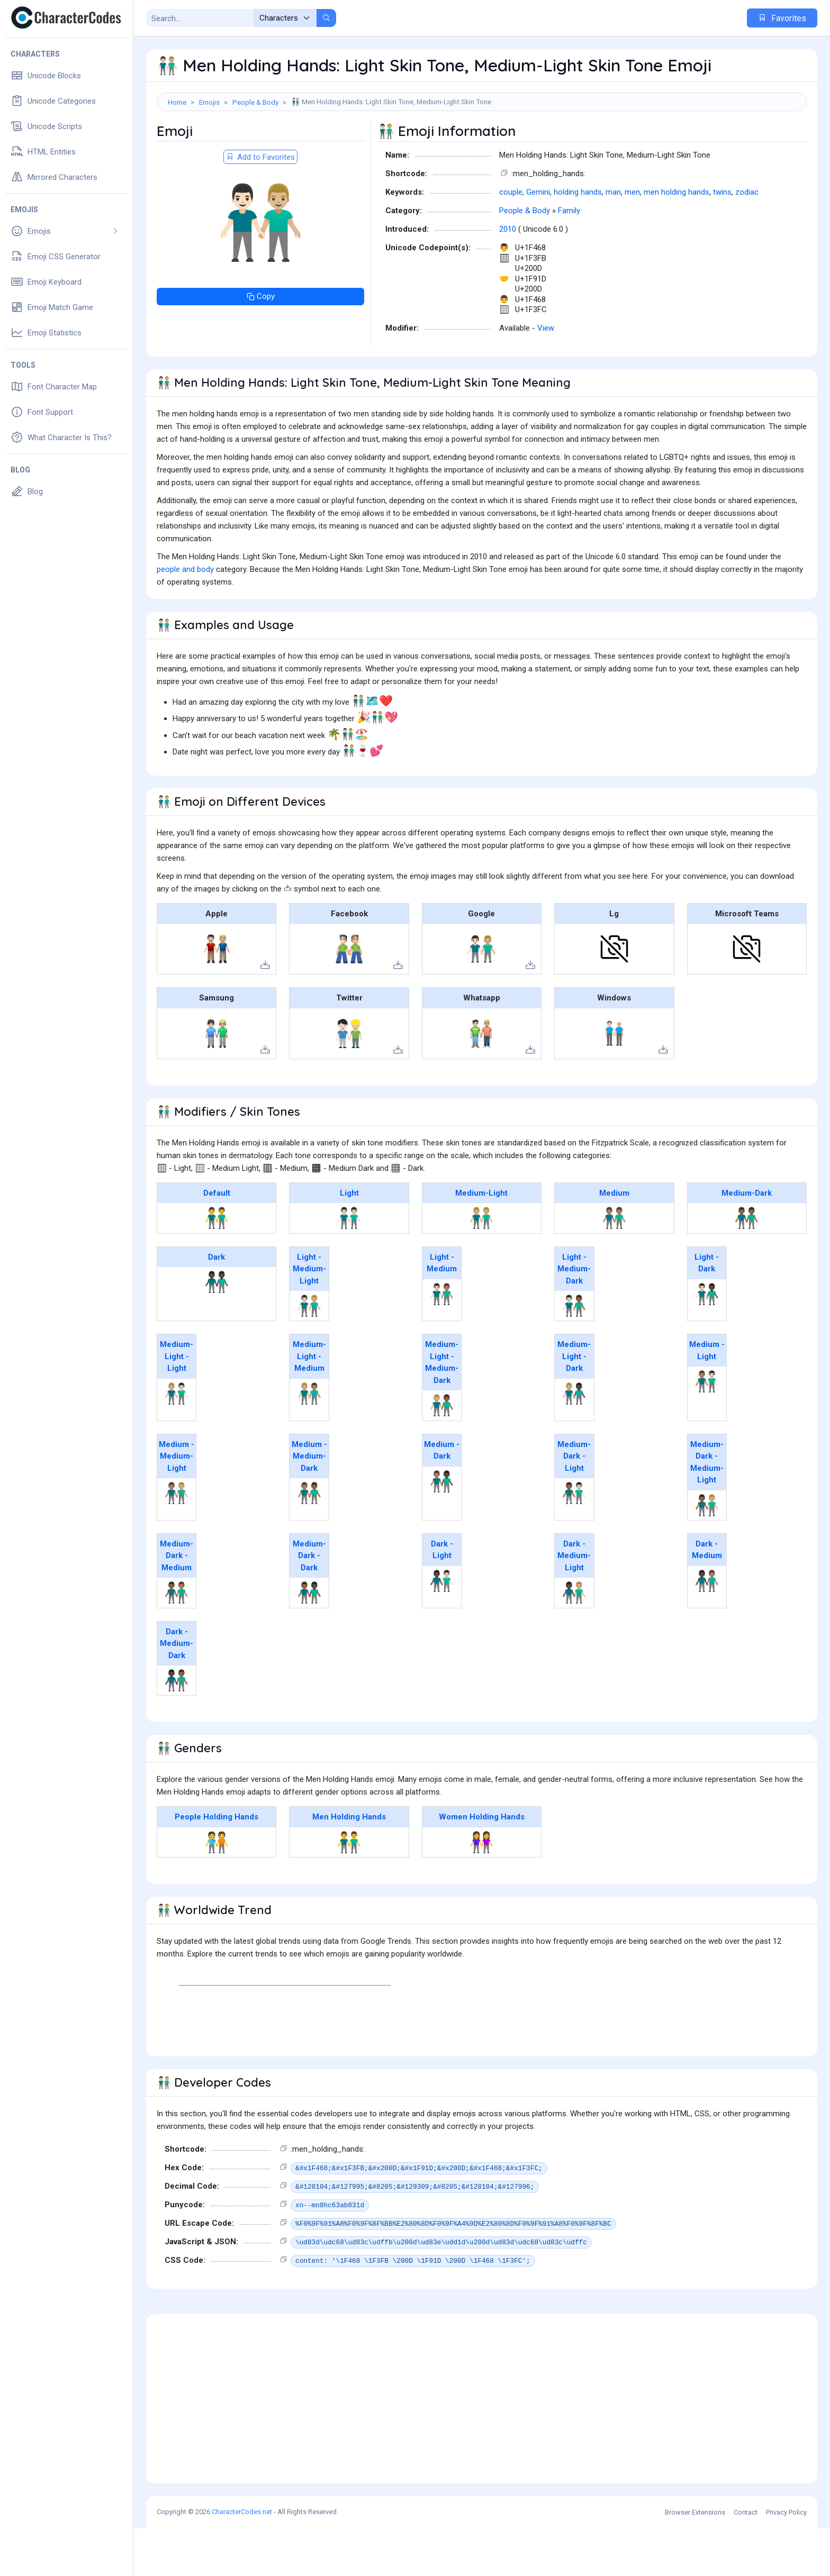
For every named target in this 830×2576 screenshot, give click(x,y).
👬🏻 (349, 1265)
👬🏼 (481, 1265)
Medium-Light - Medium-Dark (441, 1410)
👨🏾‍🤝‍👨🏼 (706, 1552)
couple (510, 239)
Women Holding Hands (482, 1864)
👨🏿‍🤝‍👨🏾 (176, 1728)
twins (722, 239)
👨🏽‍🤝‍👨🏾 (309, 1540)
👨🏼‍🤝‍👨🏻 (176, 1441)
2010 (507, 276)
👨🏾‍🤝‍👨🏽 (176, 1640)
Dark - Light (442, 1597)
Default (216, 1240)
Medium (614, 1240)
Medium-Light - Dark (574, 1404)
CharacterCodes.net (242, 2559)
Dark (216, 1304)
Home (177, 102)
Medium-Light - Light (176, 1404)
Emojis (209, 102)
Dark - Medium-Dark (176, 1691)
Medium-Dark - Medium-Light (707, 1510)
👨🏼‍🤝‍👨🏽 (309, 1441)
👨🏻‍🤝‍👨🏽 (441, 1341)
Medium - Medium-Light (176, 1504)
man (613, 239)
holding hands (578, 239)
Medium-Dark (746, 1240)
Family (569, 258)
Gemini (538, 239)
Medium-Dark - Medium (176, 1603)
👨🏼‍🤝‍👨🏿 (574, 1441)
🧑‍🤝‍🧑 (216, 1889)
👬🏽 (614, 1265)
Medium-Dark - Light (574, 1504)
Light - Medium (442, 1311)
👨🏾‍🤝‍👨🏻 (574, 1540)
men (632, 239)
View (545, 375)
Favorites (782, 18)
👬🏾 (746, 1265)
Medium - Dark (441, 1498)
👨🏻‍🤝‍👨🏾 (574, 1353)
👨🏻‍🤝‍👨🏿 (706, 1341)
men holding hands (676, 239)
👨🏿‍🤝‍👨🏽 (706, 1628)
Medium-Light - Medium (309, 1404)
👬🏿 (216, 1329)
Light (349, 1240)
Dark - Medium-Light (574, 1603)
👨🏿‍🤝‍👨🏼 (574, 1640)
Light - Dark (706, 1311)
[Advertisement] (481, 145)
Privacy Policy (786, 2560)
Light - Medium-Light (309, 1316)
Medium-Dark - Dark (309, 1603)
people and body (185, 617)
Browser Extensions (695, 2560)
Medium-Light (481, 1240)
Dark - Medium (707, 1597)
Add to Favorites (260, 205)
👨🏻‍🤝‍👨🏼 (309, 1353)
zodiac (747, 239)
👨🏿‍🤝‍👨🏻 (441, 1628)
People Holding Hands (216, 1864)
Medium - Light (707, 1398)
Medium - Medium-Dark (309, 1504)
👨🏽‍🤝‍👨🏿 (441, 1529)
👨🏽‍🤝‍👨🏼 (176, 1540)
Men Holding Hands (349, 1864)
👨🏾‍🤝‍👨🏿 (309, 1640)
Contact (745, 2560)
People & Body (255, 102)
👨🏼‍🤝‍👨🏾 (441, 1452)
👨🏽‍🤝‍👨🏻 (706, 1429)
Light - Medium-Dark (574, 1316)
